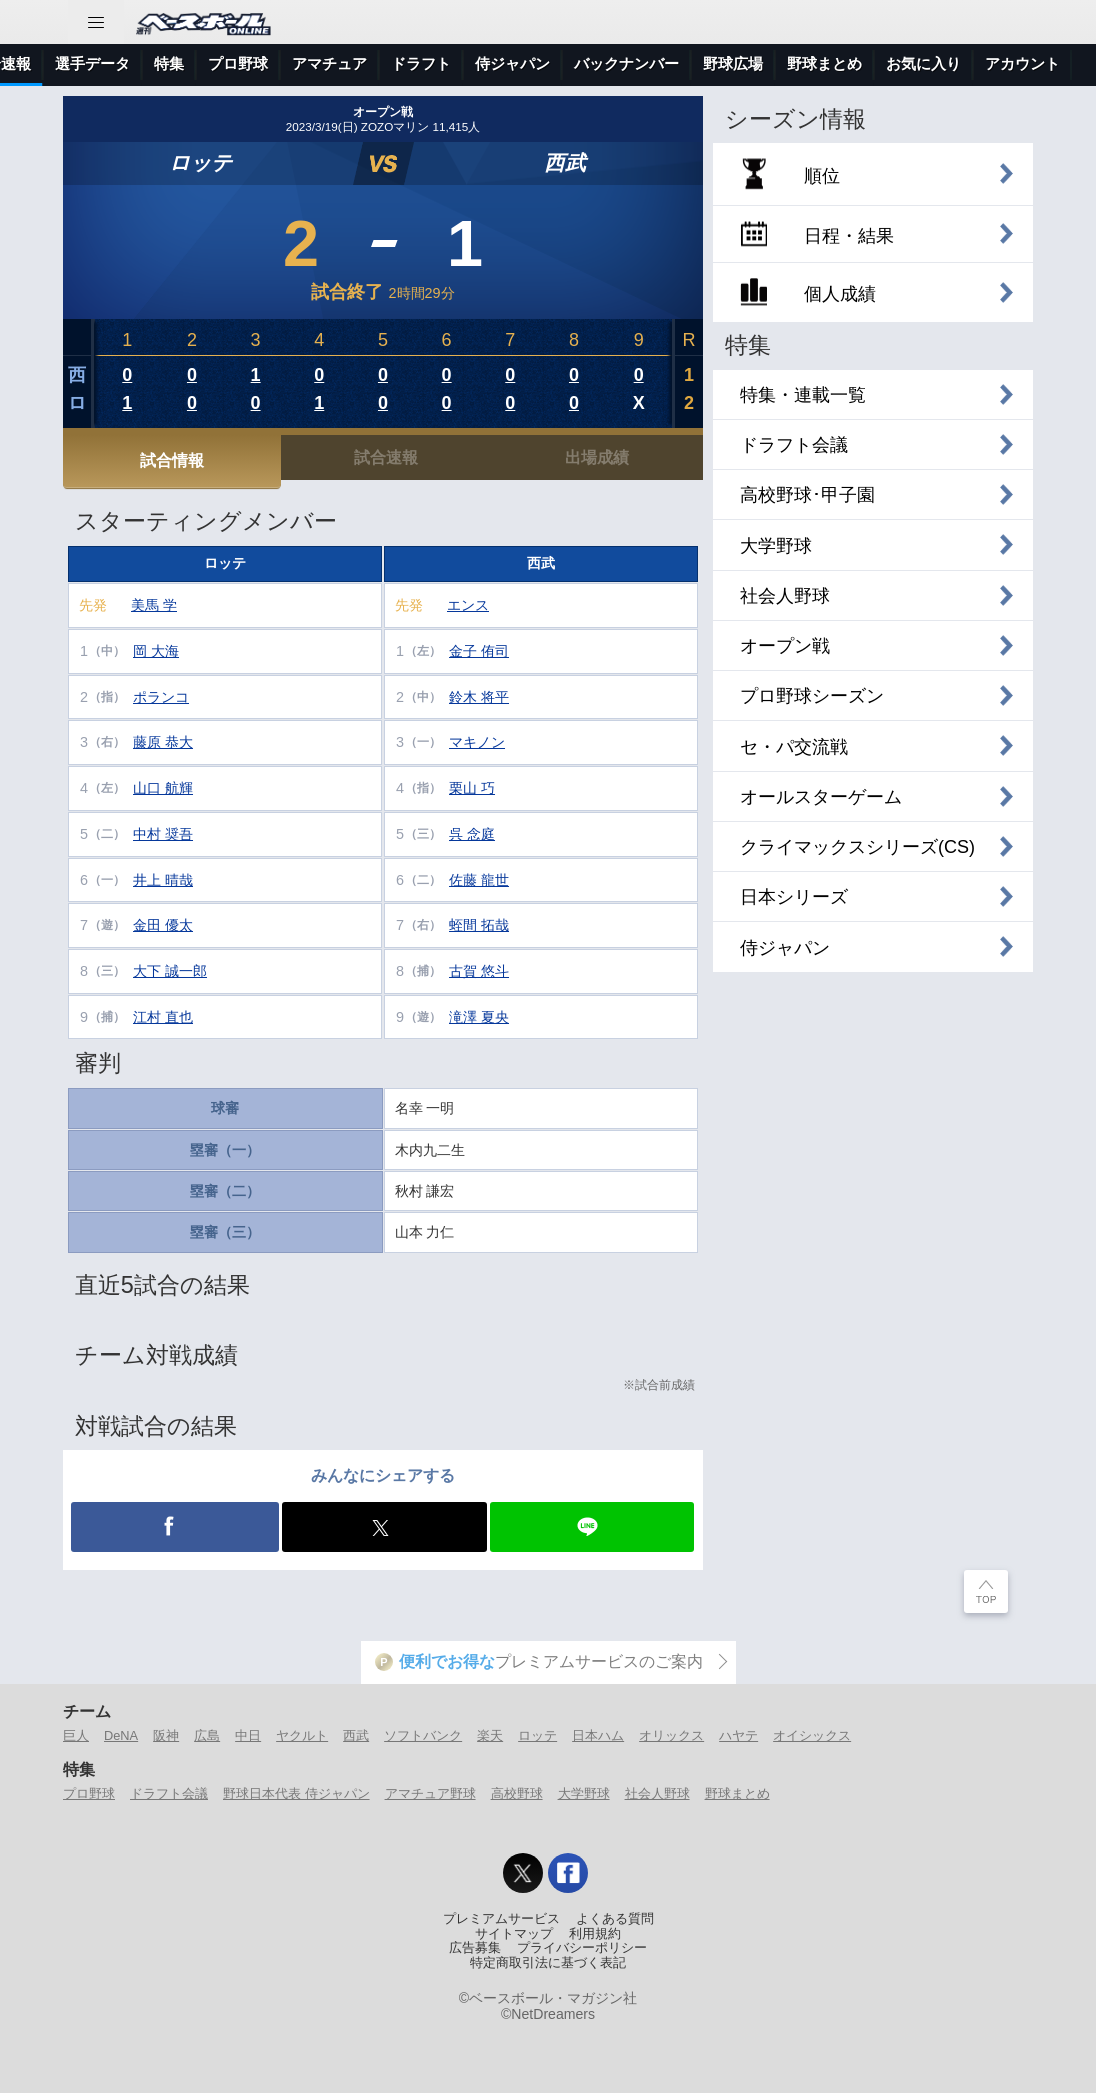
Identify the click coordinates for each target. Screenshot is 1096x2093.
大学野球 (584, 1793)
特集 (423, 63)
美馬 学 (154, 605)
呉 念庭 (472, 834)
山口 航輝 (163, 788)
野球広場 (987, 63)
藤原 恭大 (163, 742)
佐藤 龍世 (479, 880)
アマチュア (583, 63)
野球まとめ (737, 1793)
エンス (468, 605)
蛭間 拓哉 (479, 925)
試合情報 (172, 460)
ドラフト (675, 63)
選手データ (346, 63)
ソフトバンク (423, 1735)
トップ (34, 63)
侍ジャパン (766, 63)
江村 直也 (163, 1017)
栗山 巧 (472, 788)
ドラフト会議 (169, 1793)
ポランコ (161, 697)
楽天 (490, 1735)
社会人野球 (657, 1793)
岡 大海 (156, 651)
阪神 (166, 1735)
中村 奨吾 (163, 834)
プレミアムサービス (501, 1919)
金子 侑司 (479, 651)
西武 (565, 162)
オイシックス (812, 1735)
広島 (207, 1735)
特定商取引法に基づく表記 (548, 1963)
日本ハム (598, 1735)
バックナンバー (880, 63)
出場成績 (597, 457)
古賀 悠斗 (479, 971)
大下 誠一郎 (170, 971)
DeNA (121, 1735)
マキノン (477, 742)
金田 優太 (163, 925)
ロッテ (200, 162)
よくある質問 (615, 1919)
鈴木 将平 (479, 697)
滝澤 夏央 (479, 1017)
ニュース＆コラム (141, 63)
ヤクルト (302, 1735)
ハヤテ (738, 1735)
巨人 (76, 1735)
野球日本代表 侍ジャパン (296, 1793)
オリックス (671, 1735)
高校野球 (517, 1793)
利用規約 (595, 1934)
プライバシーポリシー (582, 1948)
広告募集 (475, 1948)
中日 (248, 1735)
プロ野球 (492, 63)
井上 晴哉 (163, 880)
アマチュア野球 (430, 1793)
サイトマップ (514, 1934)
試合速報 (255, 63)
